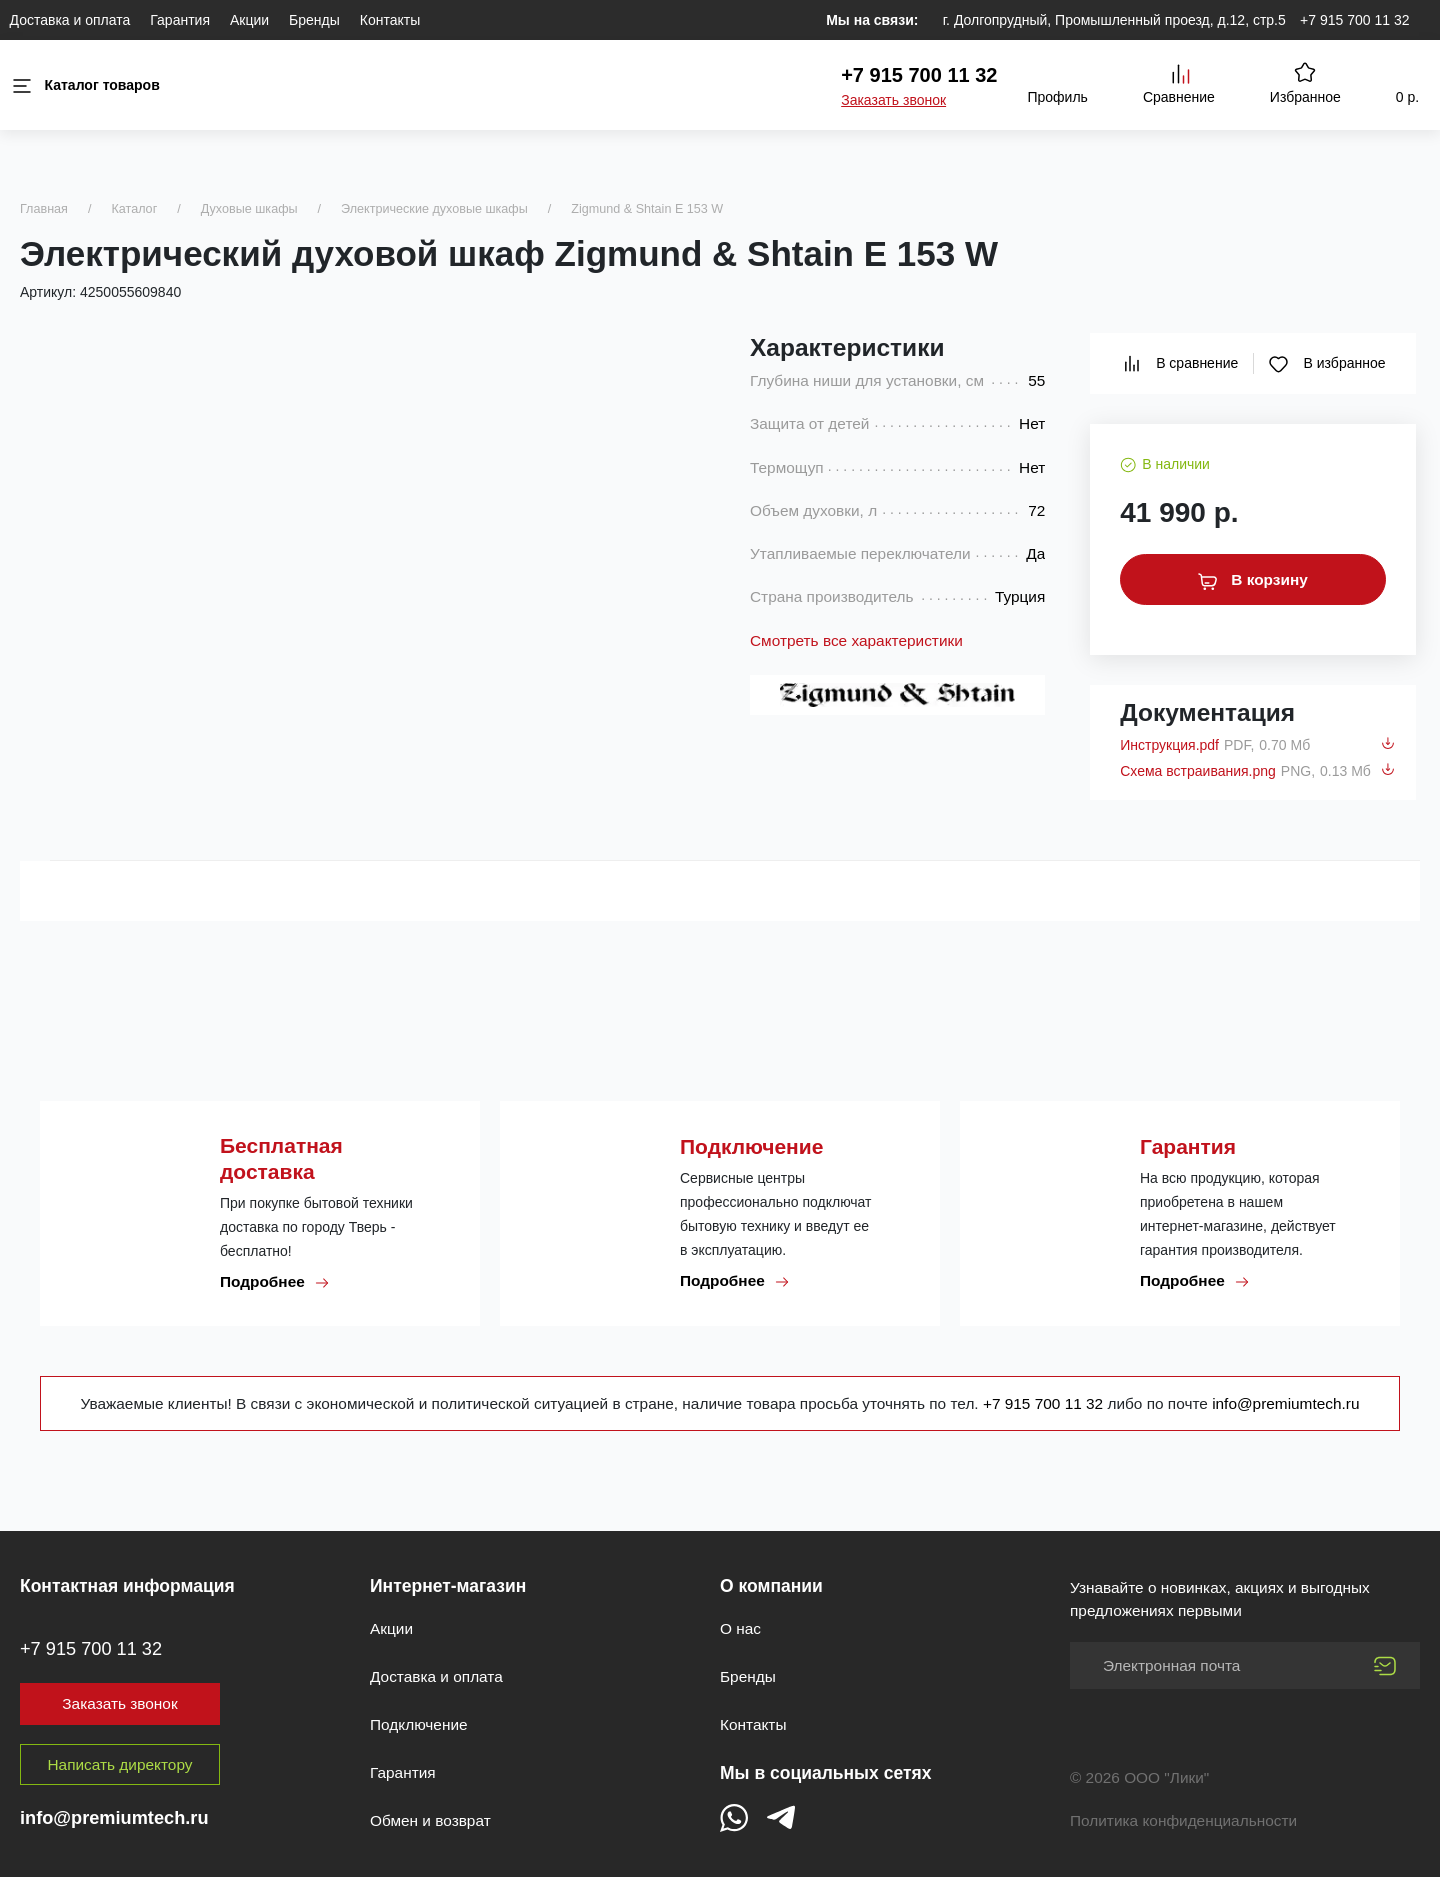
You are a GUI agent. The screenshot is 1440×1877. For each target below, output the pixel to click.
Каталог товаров (85, 85)
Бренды (314, 20)
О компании (771, 1586)
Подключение (419, 1724)
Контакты (390, 20)
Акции (249, 20)
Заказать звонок (893, 100)
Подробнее (275, 1282)
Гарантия (180, 20)
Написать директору (120, 1764)
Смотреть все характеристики (856, 640)
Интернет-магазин (448, 1586)
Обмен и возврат (430, 1820)
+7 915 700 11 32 (1354, 20)
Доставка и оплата (70, 20)
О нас (740, 1628)
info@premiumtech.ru (1285, 1403)
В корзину (1253, 580)
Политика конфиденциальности (1183, 1820)
